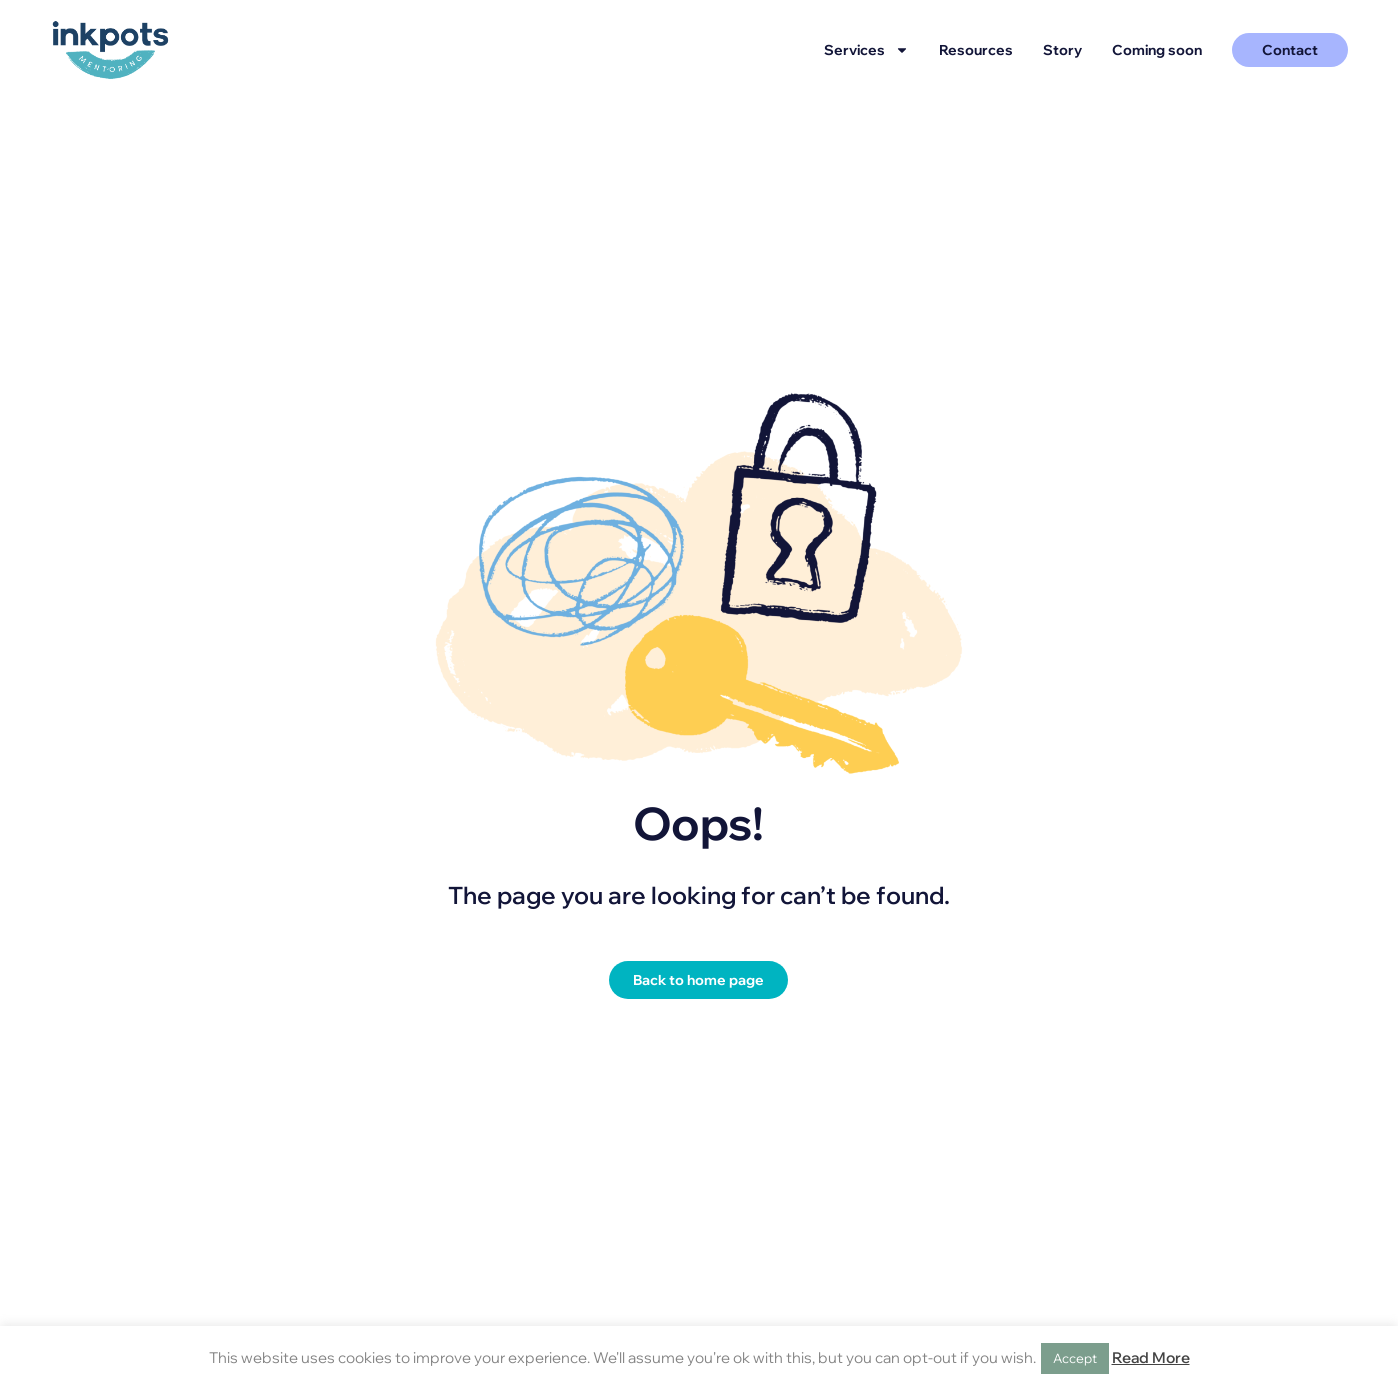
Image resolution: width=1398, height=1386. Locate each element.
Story (1062, 50)
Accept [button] (1075, 1358)
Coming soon (1157, 50)
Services (866, 50)
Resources (976, 50)
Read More (1151, 1357)
